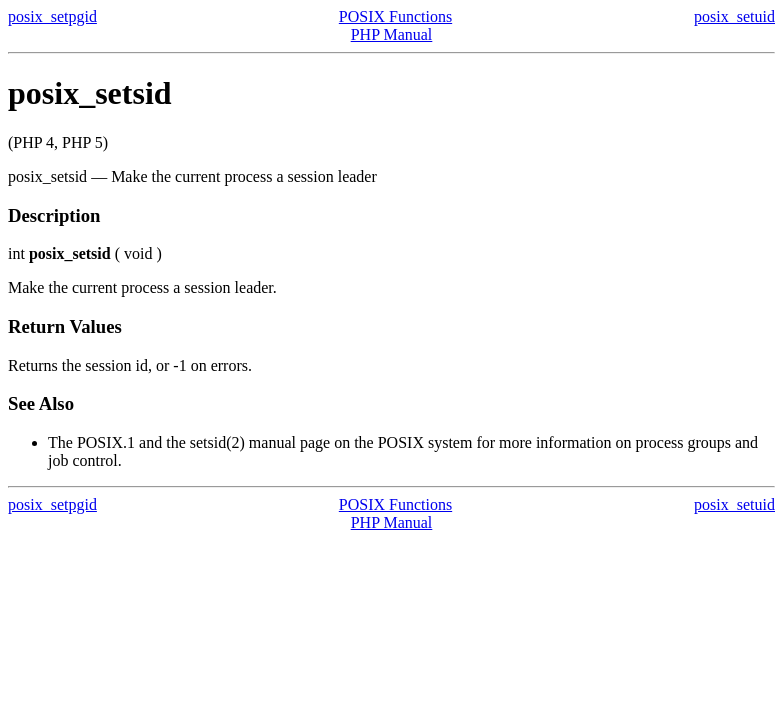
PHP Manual (392, 34)
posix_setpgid (52, 16)
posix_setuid (734, 16)
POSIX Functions (395, 16)
